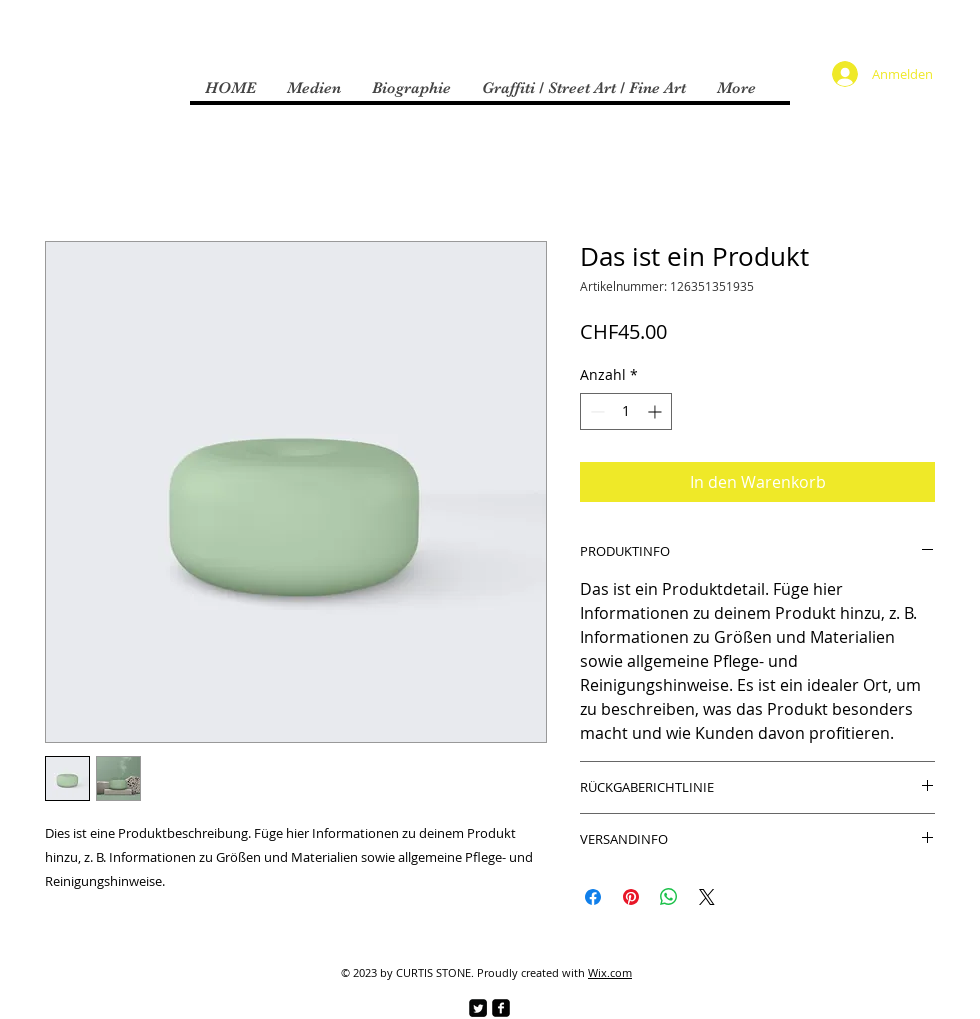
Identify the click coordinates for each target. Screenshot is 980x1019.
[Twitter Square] (478, 1008)
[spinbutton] (626, 411)
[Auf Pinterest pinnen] (631, 897)
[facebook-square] (501, 1008)
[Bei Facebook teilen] (593, 897)
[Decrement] (595, 411)
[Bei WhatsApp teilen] (669, 897)
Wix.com (610, 972)
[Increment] (656, 411)
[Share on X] (707, 897)
